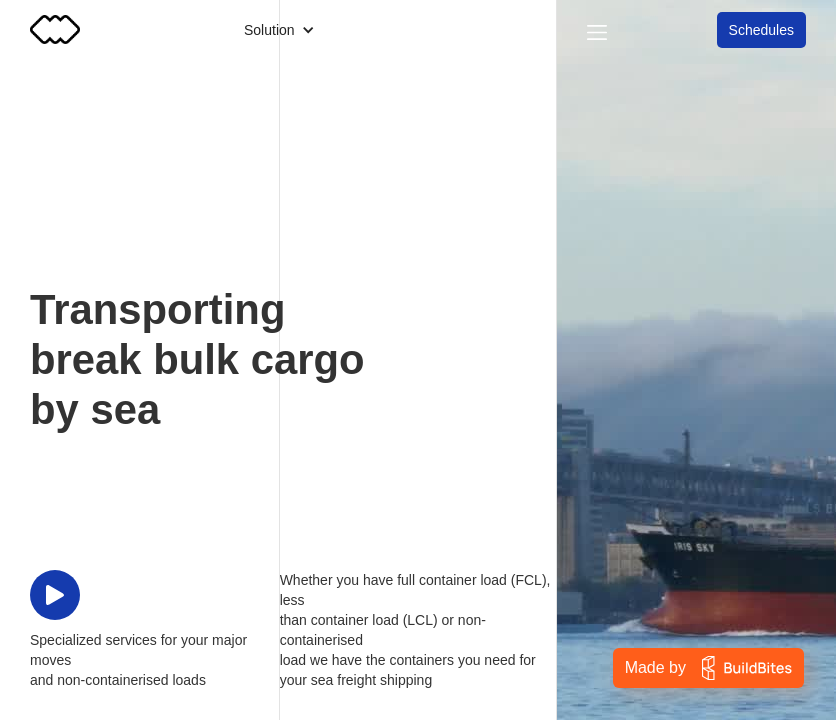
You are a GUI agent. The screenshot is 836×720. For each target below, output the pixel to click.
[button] (279, 30)
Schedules (761, 30)
